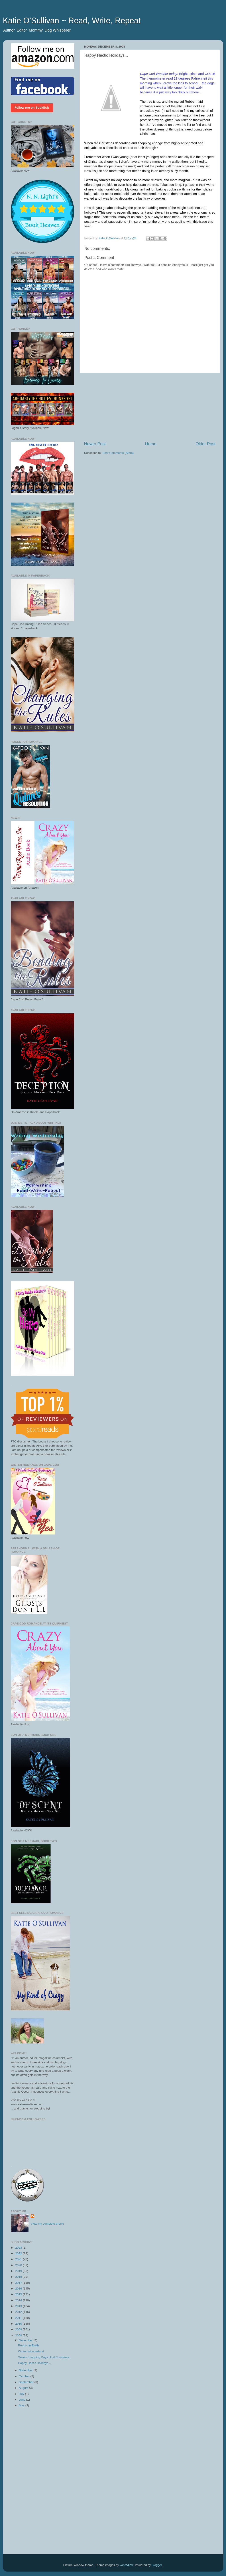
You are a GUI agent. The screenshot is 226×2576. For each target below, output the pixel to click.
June (22, 2399)
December (26, 2340)
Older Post (205, 443)
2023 (19, 2247)
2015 (19, 2294)
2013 (19, 2306)
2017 (19, 2282)
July (22, 2394)
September (27, 2382)
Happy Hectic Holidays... (34, 2363)
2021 (19, 2259)
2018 (19, 2276)
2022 (19, 2253)
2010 (19, 2323)
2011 (19, 2318)
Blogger (157, 2565)
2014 (19, 2300)
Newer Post (95, 443)
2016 (19, 2288)
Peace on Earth (28, 2345)
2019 (19, 2271)
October (25, 2376)
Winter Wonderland (31, 2351)
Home (150, 443)
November (26, 2370)
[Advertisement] (149, 407)
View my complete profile (47, 2223)
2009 (19, 2329)
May (22, 2405)
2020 (19, 2265)
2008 (19, 2335)
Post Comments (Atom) (118, 453)
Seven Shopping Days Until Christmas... (44, 2357)
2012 (19, 2312)
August (24, 2388)
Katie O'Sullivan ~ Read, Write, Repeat (72, 20)
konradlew (126, 2565)
